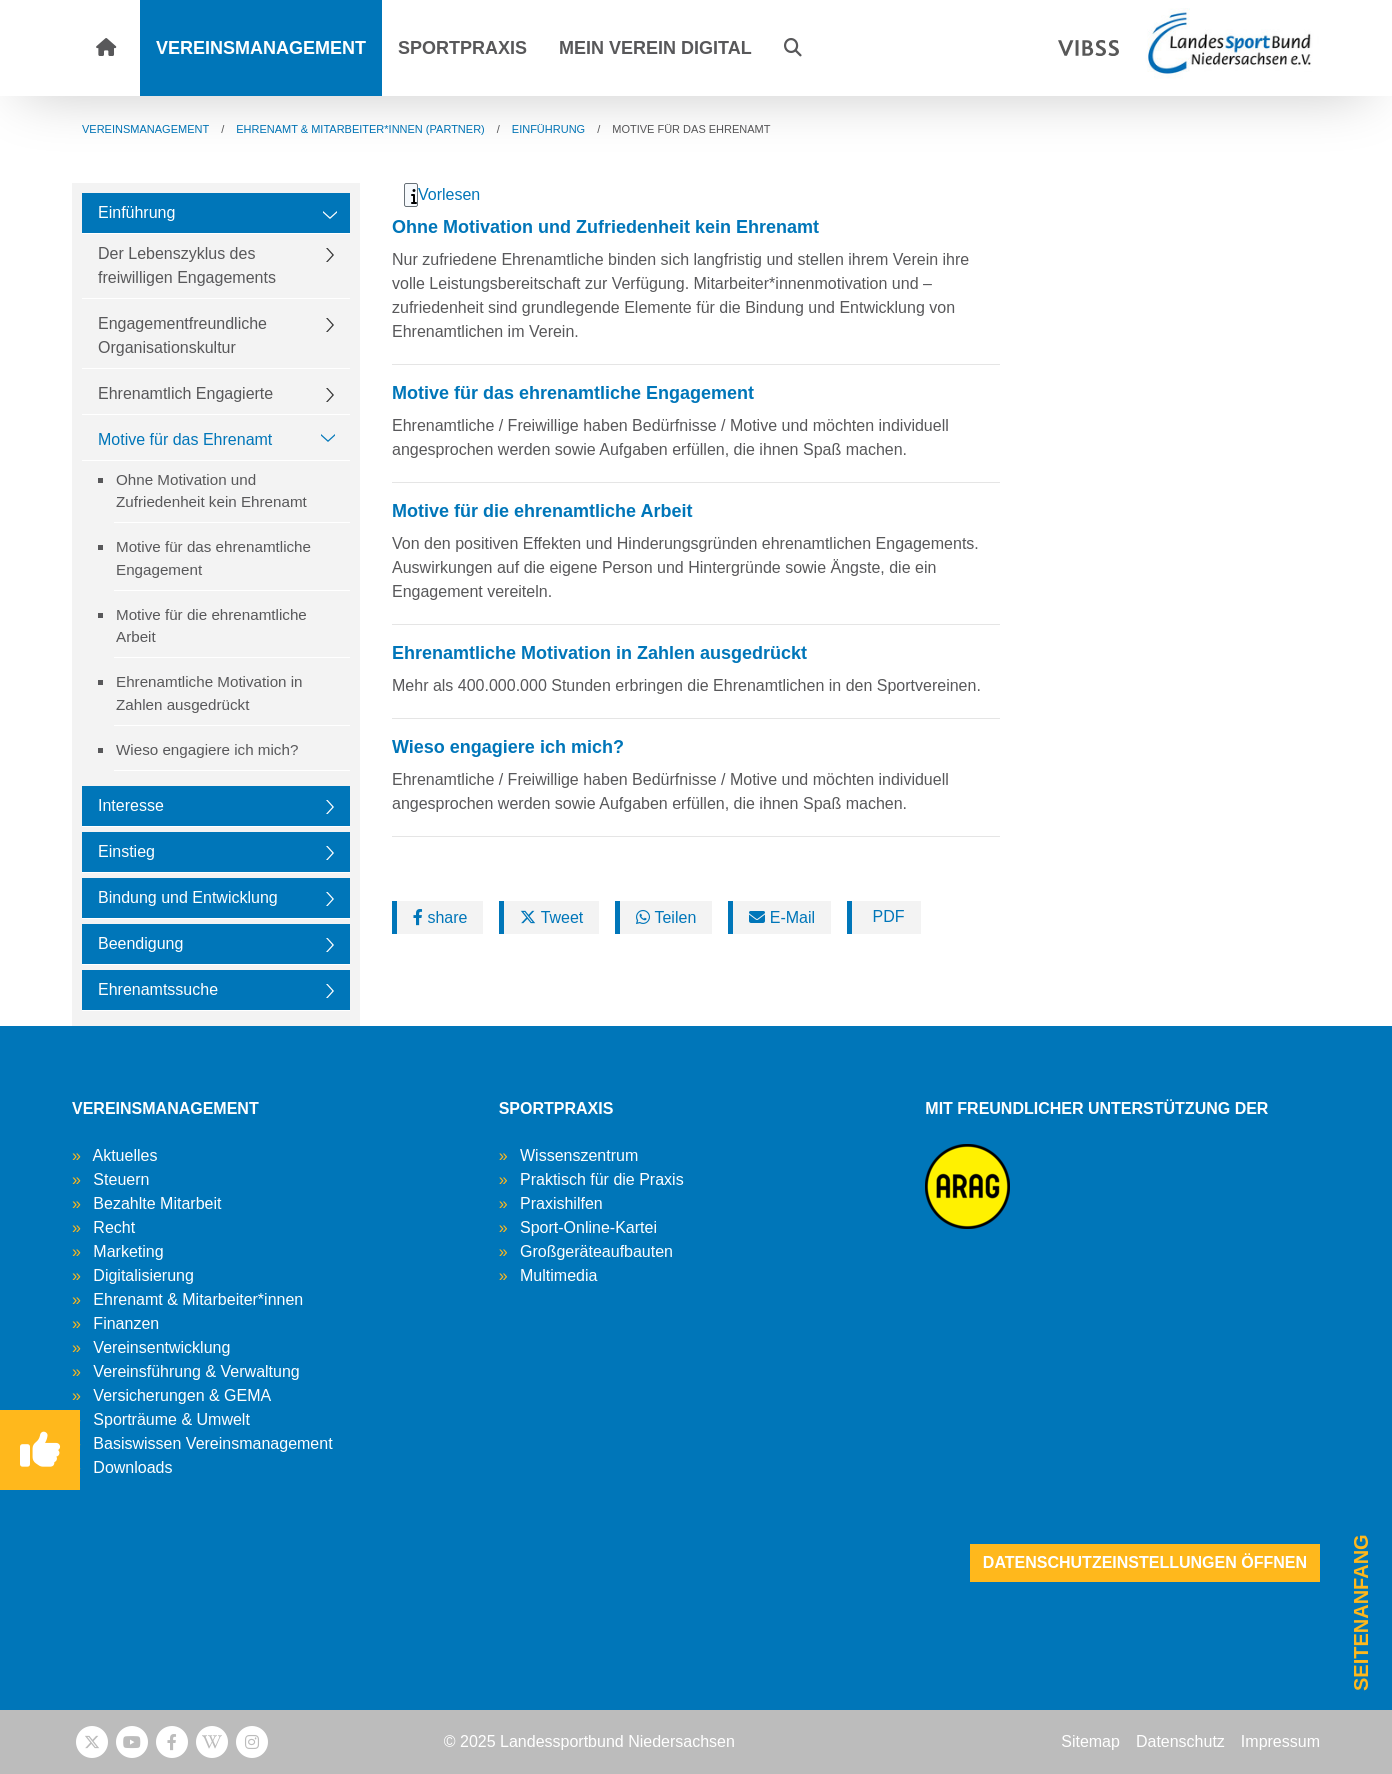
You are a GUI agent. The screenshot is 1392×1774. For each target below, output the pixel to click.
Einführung (136, 212)
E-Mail (782, 917)
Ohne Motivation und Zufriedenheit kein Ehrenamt (211, 491)
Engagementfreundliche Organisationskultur (182, 335)
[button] (793, 48)
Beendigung (140, 943)
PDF (886, 916)
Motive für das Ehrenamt (185, 439)
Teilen (666, 917)
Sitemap (1090, 1741)
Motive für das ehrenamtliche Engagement (213, 558)
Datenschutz (1180, 1741)
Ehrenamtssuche (158, 989)
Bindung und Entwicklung (188, 897)
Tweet (551, 917)
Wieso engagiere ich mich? (207, 749)
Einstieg (126, 851)
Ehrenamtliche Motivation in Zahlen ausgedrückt (209, 693)
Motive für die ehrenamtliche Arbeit (211, 626)
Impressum (1280, 1741)
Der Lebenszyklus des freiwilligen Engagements (187, 265)
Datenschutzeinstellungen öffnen (1145, 1562)
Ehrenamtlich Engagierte (185, 393)
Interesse (131, 805)
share (440, 917)
